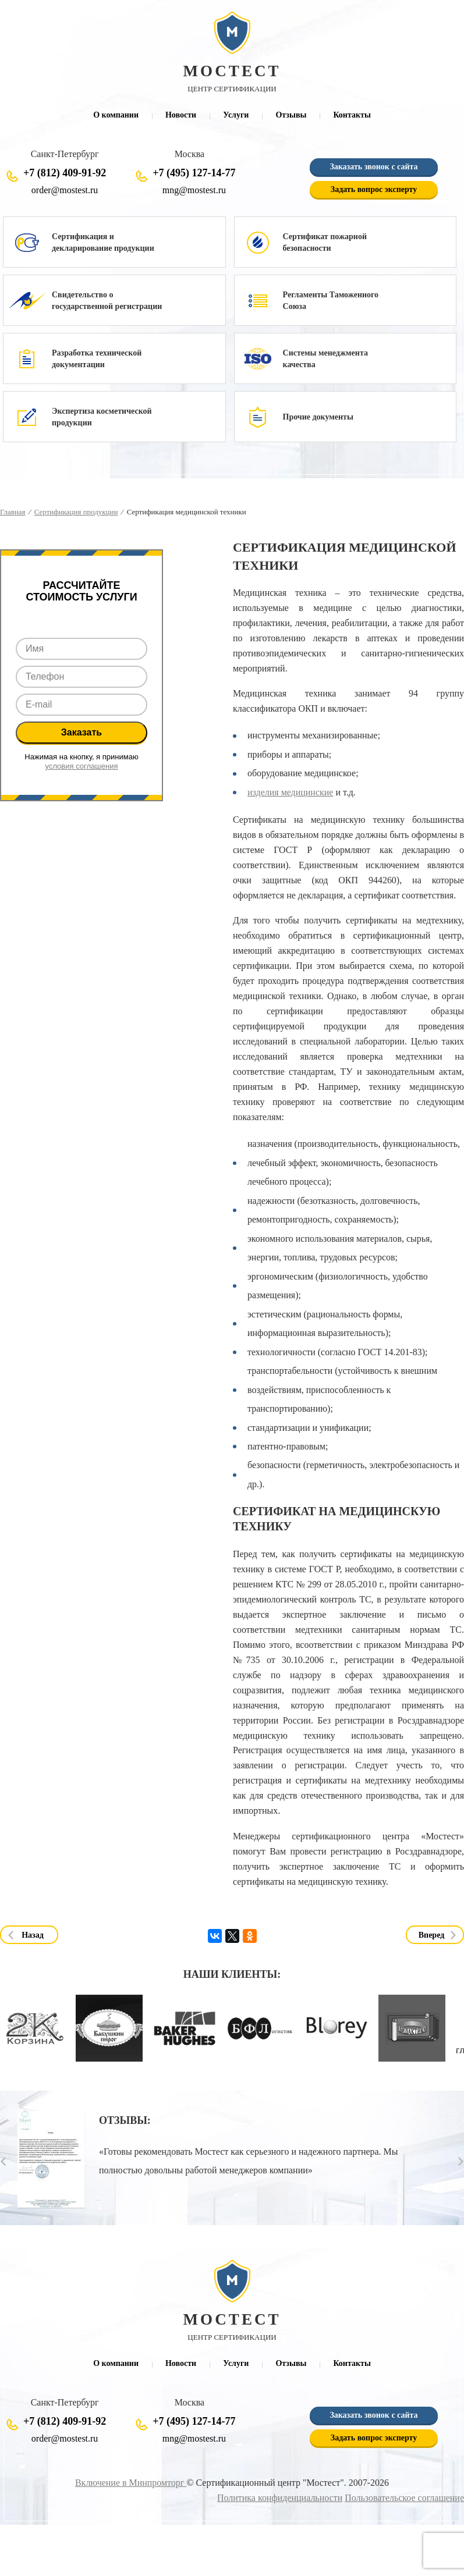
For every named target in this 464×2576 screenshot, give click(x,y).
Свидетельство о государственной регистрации (107, 300)
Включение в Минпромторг (130, 2483)
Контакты (351, 115)
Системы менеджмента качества (325, 359)
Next (460, 2161)
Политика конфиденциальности (280, 2498)
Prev (3, 2161)
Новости (180, 115)
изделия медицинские (290, 792)
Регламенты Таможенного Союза (331, 300)
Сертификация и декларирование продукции (103, 242)
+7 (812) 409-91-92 (64, 173)
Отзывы (290, 115)
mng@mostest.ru (194, 190)
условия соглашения (81, 766)
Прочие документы (318, 417)
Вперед (432, 1935)
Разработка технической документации (96, 359)
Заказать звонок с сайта (373, 166)
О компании (116, 115)
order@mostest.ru (64, 190)
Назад (33, 1935)
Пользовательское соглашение (404, 2498)
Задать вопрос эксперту (374, 189)
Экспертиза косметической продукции (102, 417)
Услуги (236, 115)
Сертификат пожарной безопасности (325, 242)
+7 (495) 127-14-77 (194, 173)
